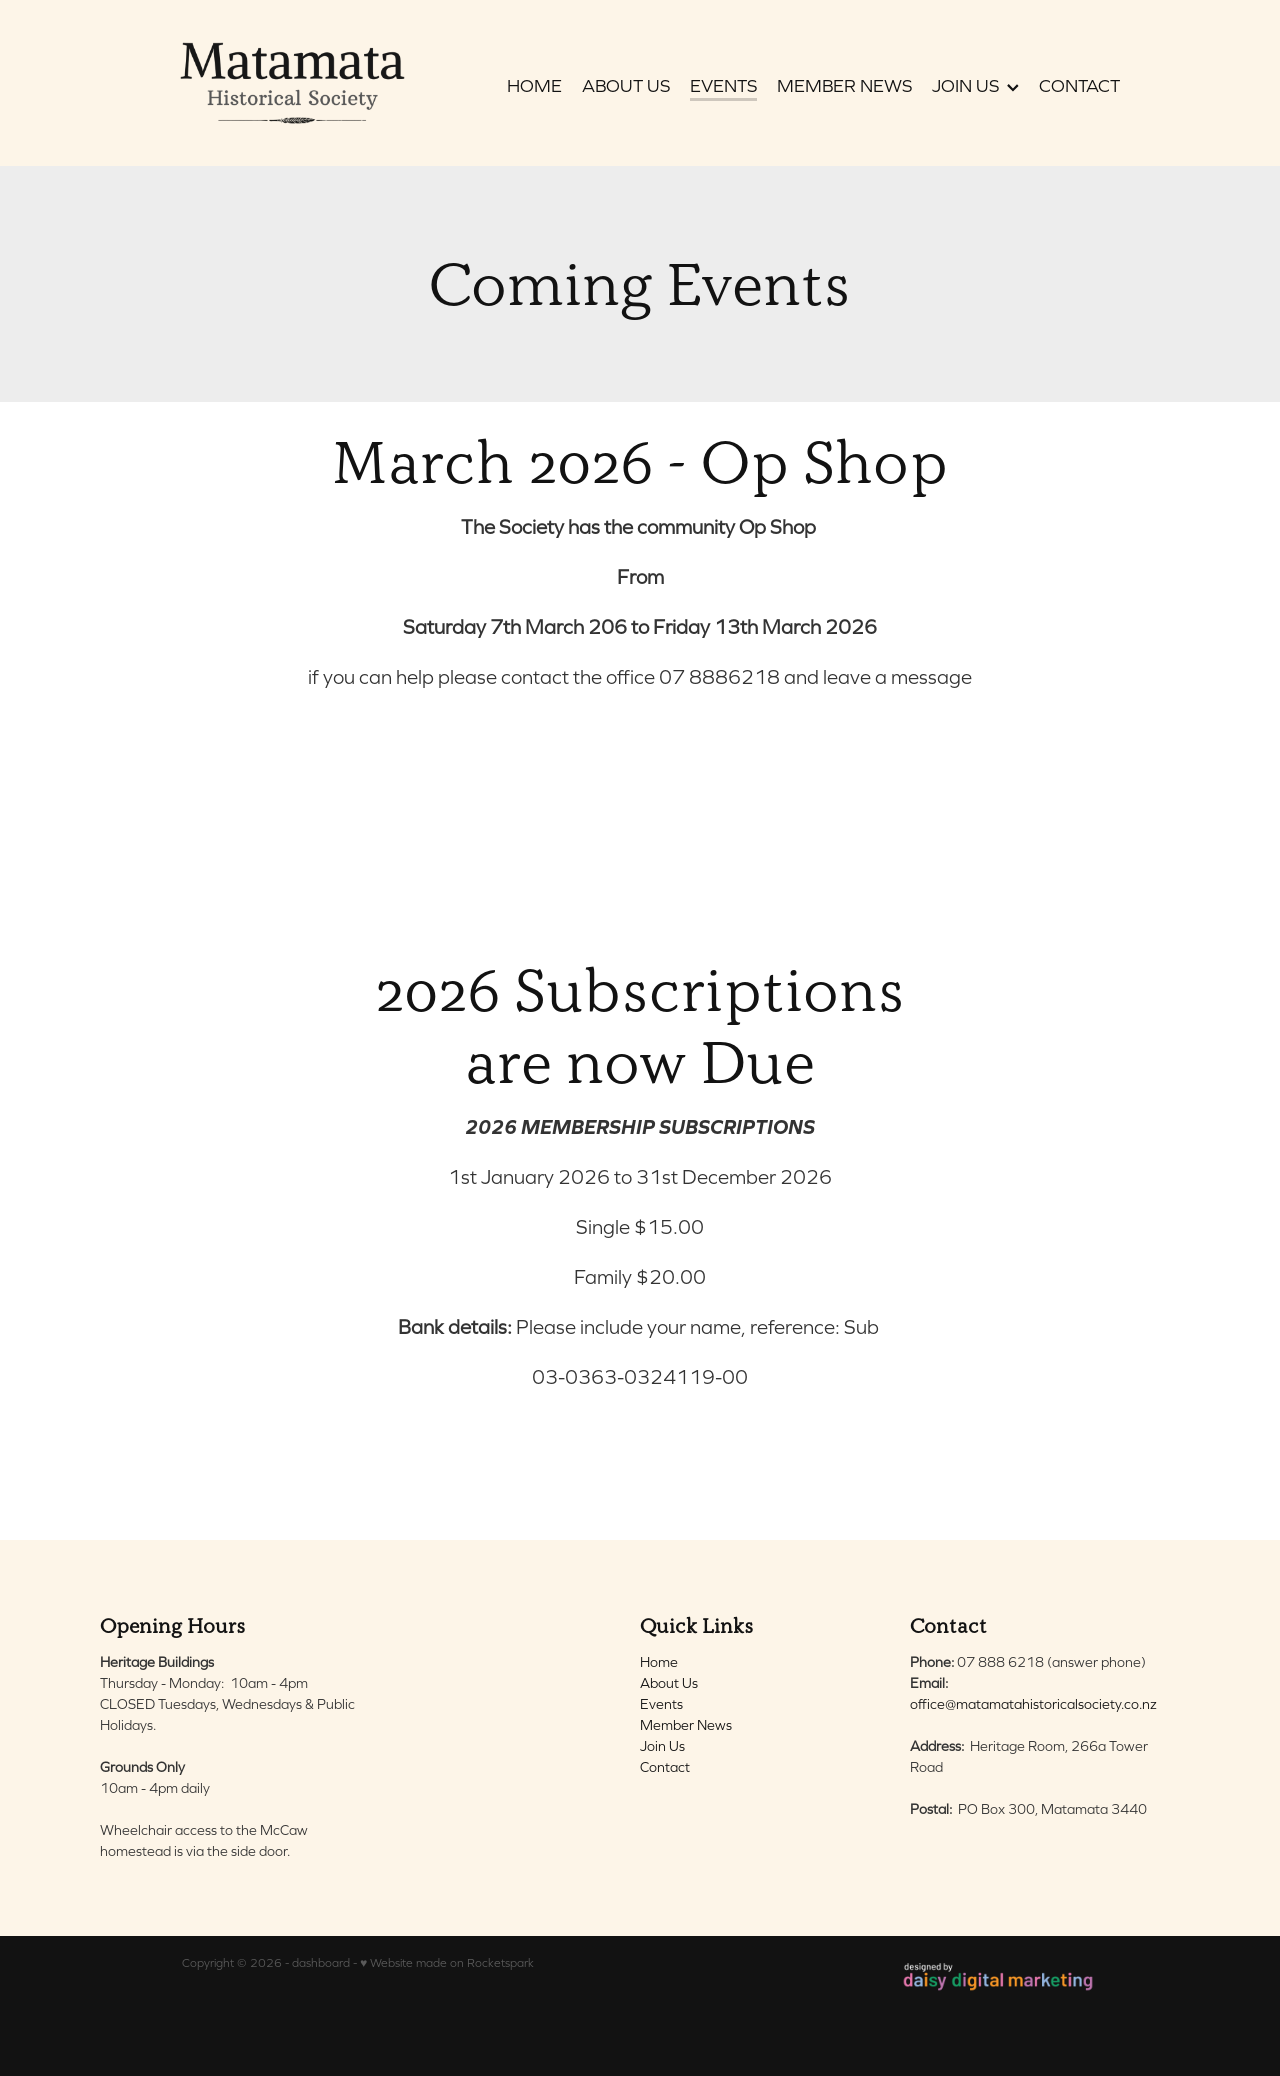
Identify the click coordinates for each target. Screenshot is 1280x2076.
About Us (669, 1683)
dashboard (321, 1963)
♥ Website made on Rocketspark (447, 1963)
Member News (686, 1725)
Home (659, 1662)
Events (661, 1704)
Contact (665, 1767)
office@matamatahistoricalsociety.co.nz (1033, 1704)
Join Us (662, 1746)
